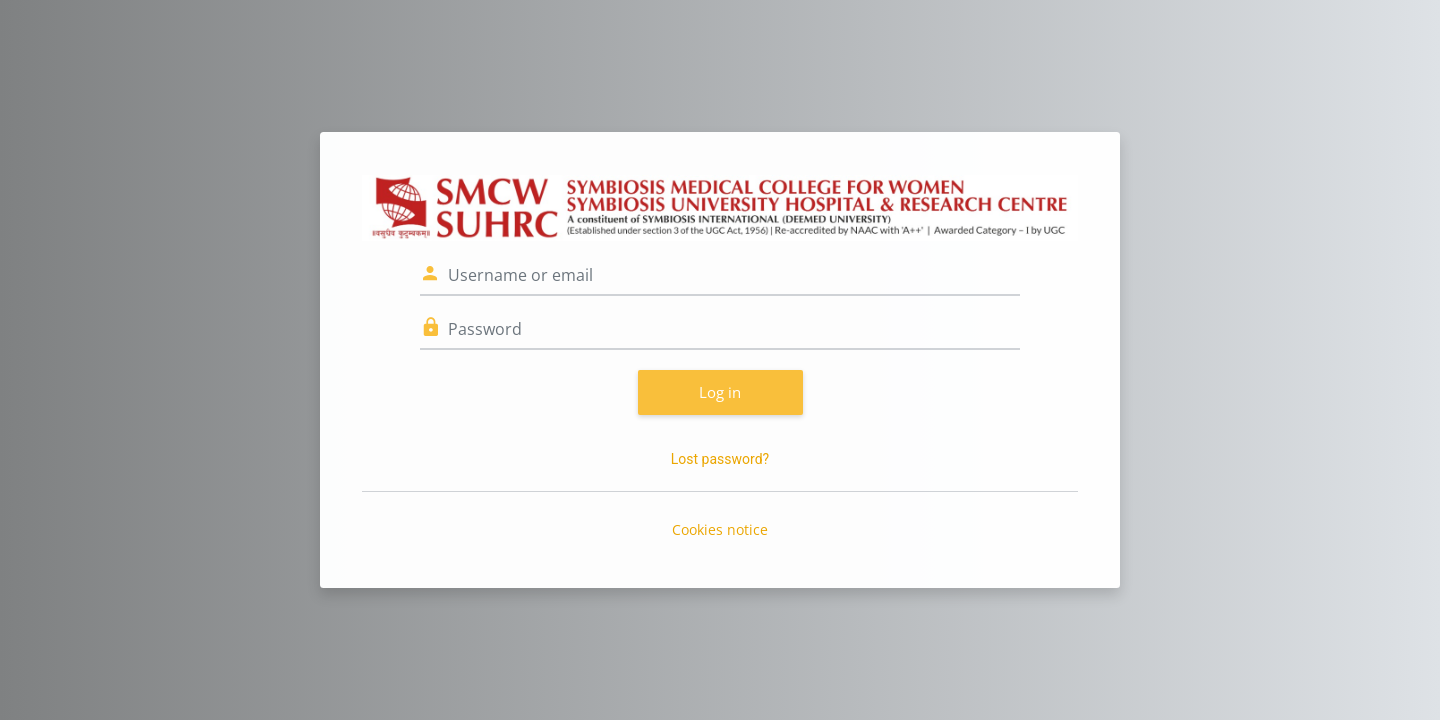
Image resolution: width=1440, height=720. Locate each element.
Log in (720, 392)
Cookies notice (720, 529)
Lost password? (720, 459)
